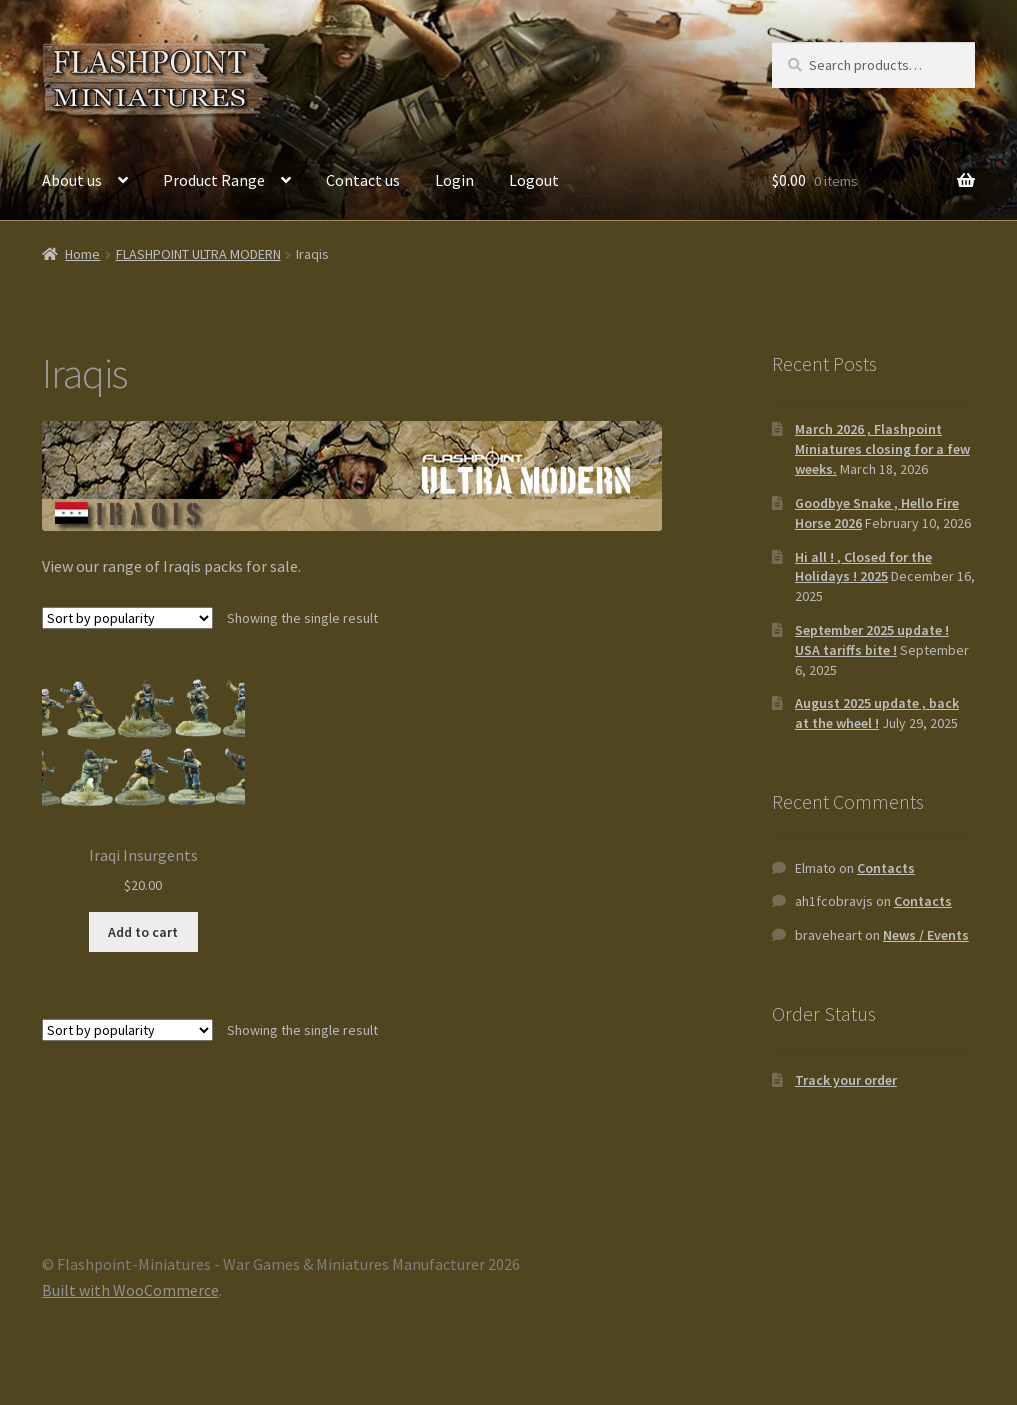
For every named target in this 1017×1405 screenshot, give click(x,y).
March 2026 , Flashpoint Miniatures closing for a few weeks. (882, 449)
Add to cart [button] (143, 932)
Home (82, 254)
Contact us (363, 180)
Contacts (886, 868)
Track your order (846, 1080)
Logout (534, 180)
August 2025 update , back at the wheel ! (877, 713)
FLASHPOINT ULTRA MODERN (198, 254)
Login (454, 180)
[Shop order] (127, 618)
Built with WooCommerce (130, 1290)
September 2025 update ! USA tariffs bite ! (872, 640)
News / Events (926, 935)
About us (72, 180)
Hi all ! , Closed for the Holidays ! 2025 (863, 567)
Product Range (214, 180)
